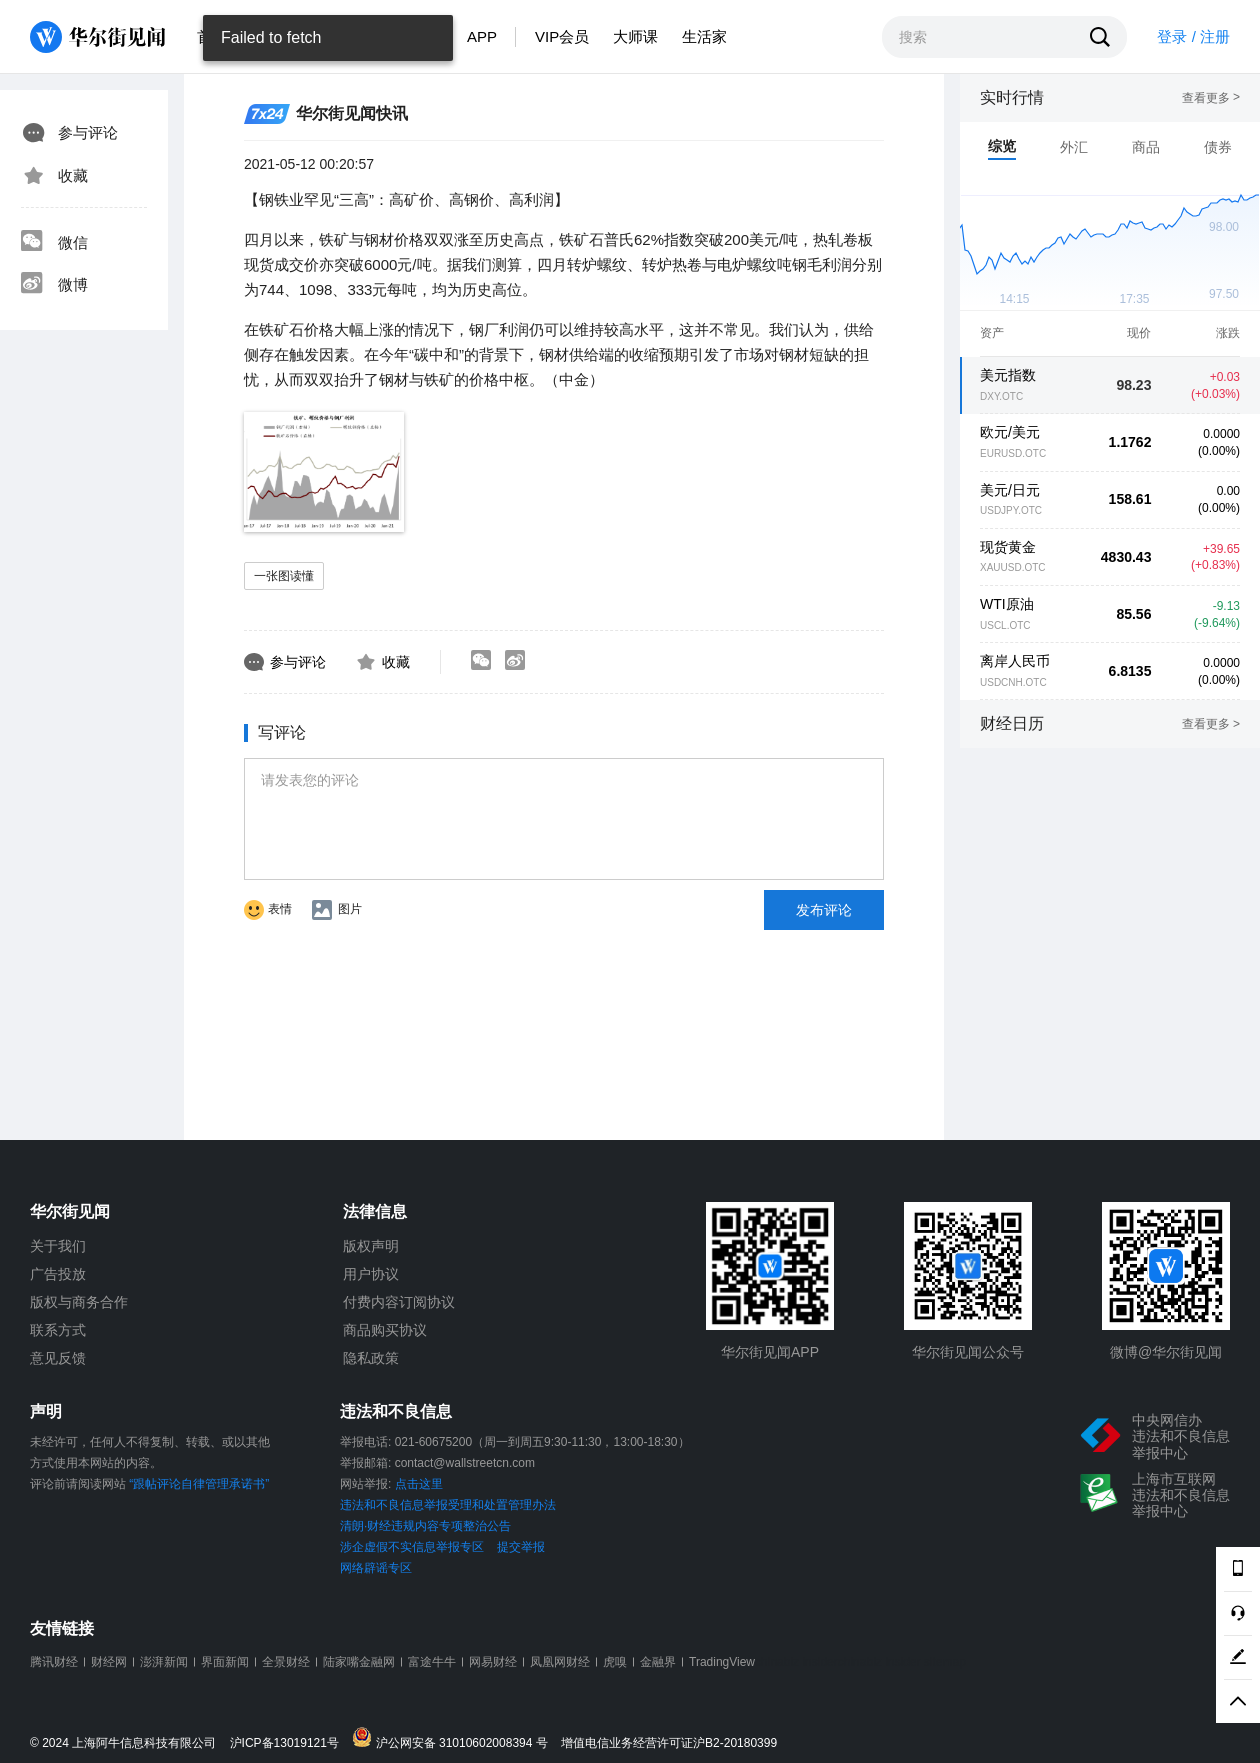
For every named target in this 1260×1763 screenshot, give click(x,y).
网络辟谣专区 (376, 1568)
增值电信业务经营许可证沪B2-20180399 (669, 1743)
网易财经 (493, 1662)
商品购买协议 (385, 1330)
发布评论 (824, 910)
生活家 (704, 36)
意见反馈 (58, 1358)
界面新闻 (225, 1662)
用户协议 (371, 1274)
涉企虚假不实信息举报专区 (412, 1547)
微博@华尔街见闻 (1166, 1352)
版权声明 (371, 1246)
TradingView (722, 1662)
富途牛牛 (432, 1662)
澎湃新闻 (164, 1662)
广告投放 (58, 1274)
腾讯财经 (54, 1662)
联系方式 (58, 1330)
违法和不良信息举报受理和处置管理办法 (448, 1505)
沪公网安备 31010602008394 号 (454, 1738)
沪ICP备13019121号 (289, 1743)
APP (482, 36)
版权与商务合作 (79, 1302)
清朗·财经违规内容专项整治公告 (425, 1526)
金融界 (658, 1662)
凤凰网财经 (560, 1662)
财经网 (109, 1662)
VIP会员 (562, 36)
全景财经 (286, 1662)
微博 (54, 285)
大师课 (635, 36)
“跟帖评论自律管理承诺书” (199, 1484)
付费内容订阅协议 (399, 1302)
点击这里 (419, 1484)
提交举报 (521, 1547)
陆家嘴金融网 (359, 1662)
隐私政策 (371, 1358)
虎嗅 (615, 1662)
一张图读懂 (284, 576)
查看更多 (1211, 98)
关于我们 (58, 1246)
